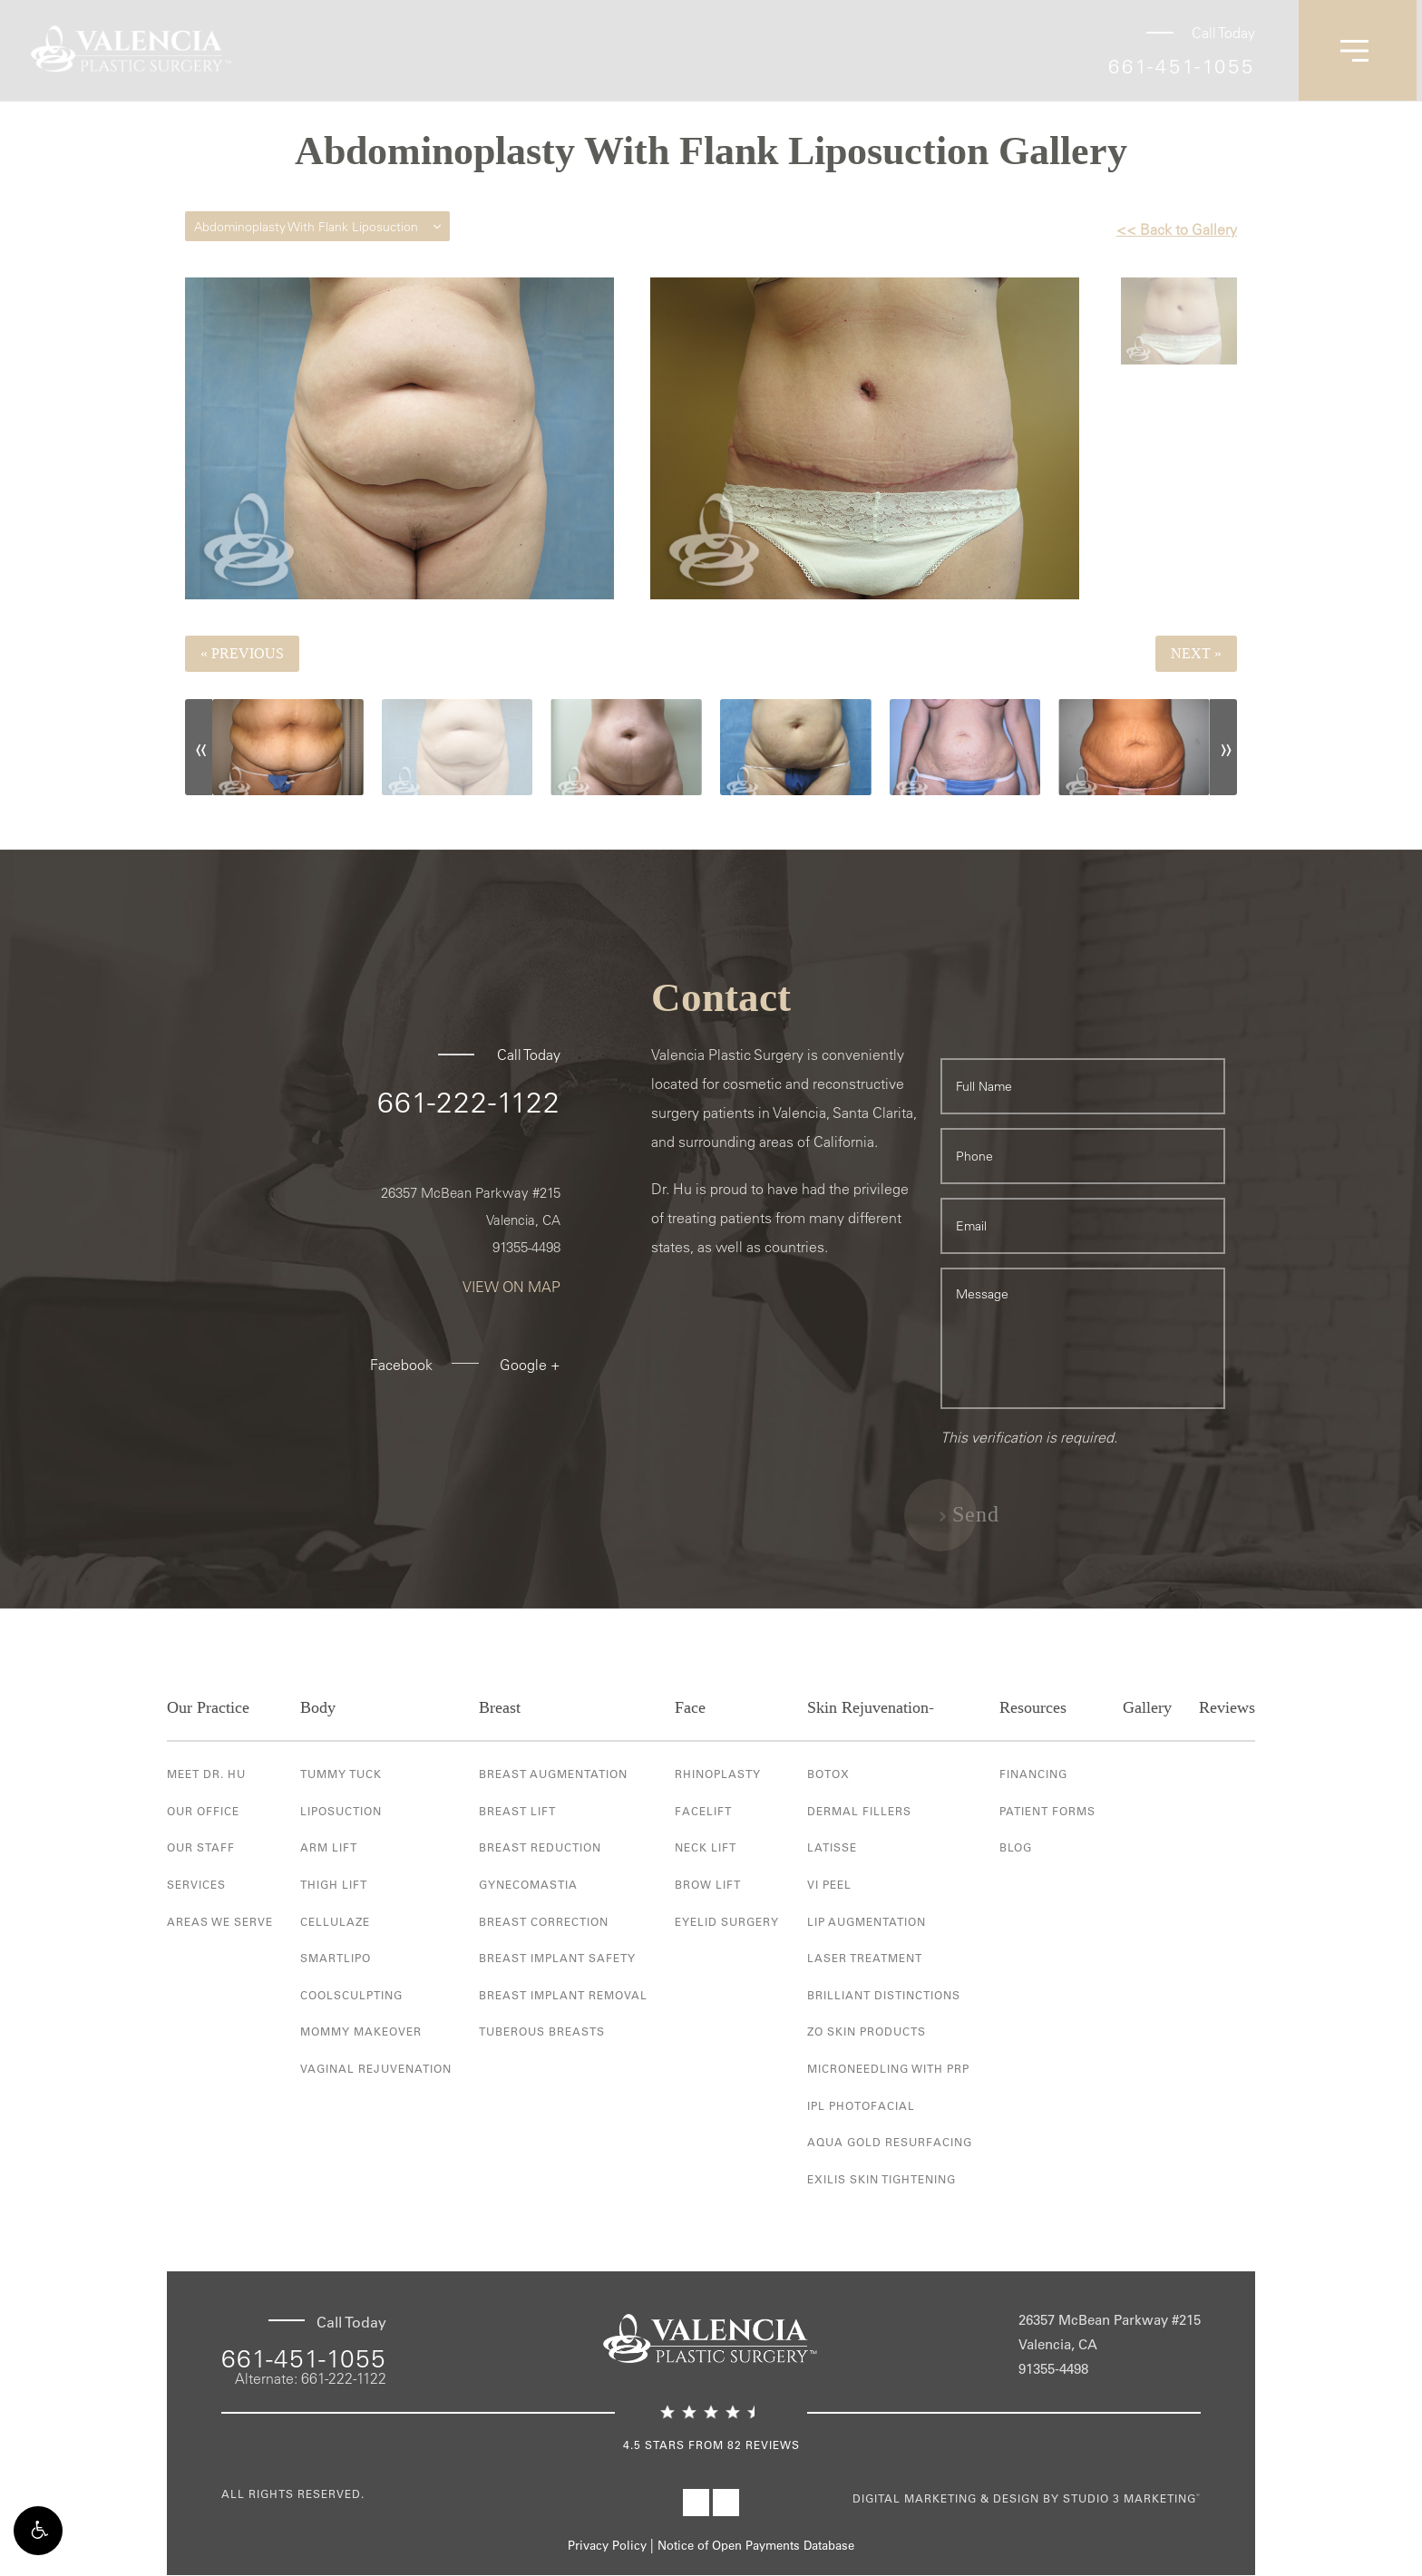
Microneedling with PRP (888, 2068)
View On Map (511, 1287)
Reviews (1227, 1708)
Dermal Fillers (859, 1810)
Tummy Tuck (341, 1774)
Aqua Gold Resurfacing (889, 2142)
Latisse (832, 1848)
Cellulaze (335, 1921)
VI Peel (829, 1884)
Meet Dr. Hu (206, 1774)
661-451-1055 (1181, 66)
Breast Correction (544, 1921)
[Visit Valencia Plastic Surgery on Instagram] (726, 2503)
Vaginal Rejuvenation (376, 2068)
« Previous (242, 653)
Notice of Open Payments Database (755, 2547)
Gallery (1147, 1708)
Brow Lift (708, 1884)
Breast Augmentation (553, 1774)
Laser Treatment (864, 1958)
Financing (1033, 1774)
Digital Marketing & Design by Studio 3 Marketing (1026, 2499)
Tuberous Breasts (542, 2032)
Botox (828, 1774)
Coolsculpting (351, 1995)
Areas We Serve (220, 1921)
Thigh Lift (333, 1884)
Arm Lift (328, 1848)
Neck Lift (705, 1848)
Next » (1196, 653)
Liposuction (341, 1810)
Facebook (401, 1365)
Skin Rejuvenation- (870, 1708)
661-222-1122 (468, 1102)
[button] (38, 2537)
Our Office (203, 1810)
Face (690, 1708)
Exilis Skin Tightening (881, 2179)
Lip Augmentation (866, 1921)
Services (196, 1884)
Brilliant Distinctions (883, 1995)
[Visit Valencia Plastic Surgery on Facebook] (696, 2503)
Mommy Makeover (361, 2032)
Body (318, 1708)
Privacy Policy (607, 2547)
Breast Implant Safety (557, 1958)
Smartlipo (335, 1958)
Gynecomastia (528, 1884)
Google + (530, 1365)
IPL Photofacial (861, 2105)
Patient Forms (1047, 1810)
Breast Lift (517, 1810)
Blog (1015, 1848)
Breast (500, 1708)
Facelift (703, 1810)
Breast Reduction (540, 1848)
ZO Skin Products (866, 2032)
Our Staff (201, 1848)
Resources (1032, 1708)
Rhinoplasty (718, 1774)
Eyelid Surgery (727, 1921)
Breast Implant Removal (563, 1995)
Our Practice (208, 1708)
